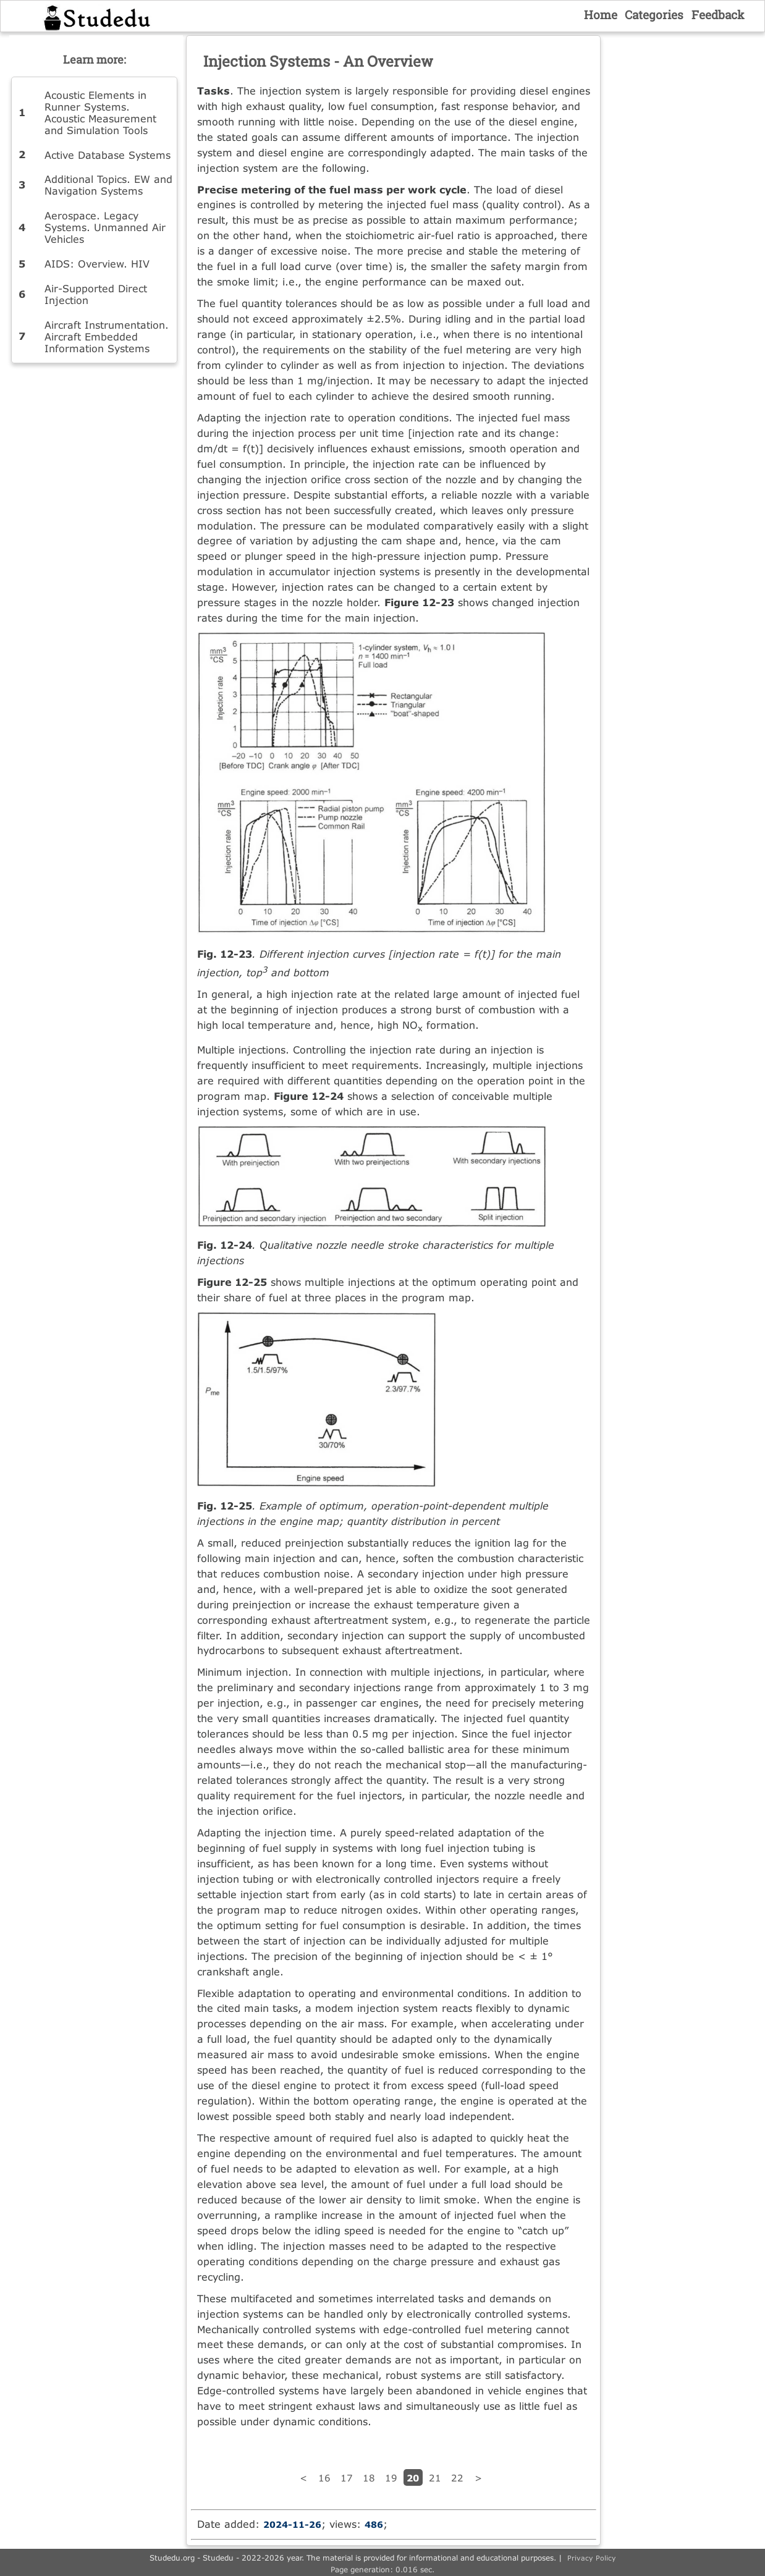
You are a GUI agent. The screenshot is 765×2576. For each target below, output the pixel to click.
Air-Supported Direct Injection (95, 294)
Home (600, 14)
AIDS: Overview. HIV (97, 263)
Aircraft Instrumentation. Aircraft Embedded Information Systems (106, 336)
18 (369, 2477)
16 (324, 2477)
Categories (654, 14)
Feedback (718, 14)
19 (391, 2477)
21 (435, 2477)
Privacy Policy (591, 2558)
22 (457, 2477)
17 (346, 2477)
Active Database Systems (107, 155)
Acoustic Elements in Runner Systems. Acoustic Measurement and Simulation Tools (100, 112)
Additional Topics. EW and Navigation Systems (108, 184)
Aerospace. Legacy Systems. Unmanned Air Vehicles (105, 227)
